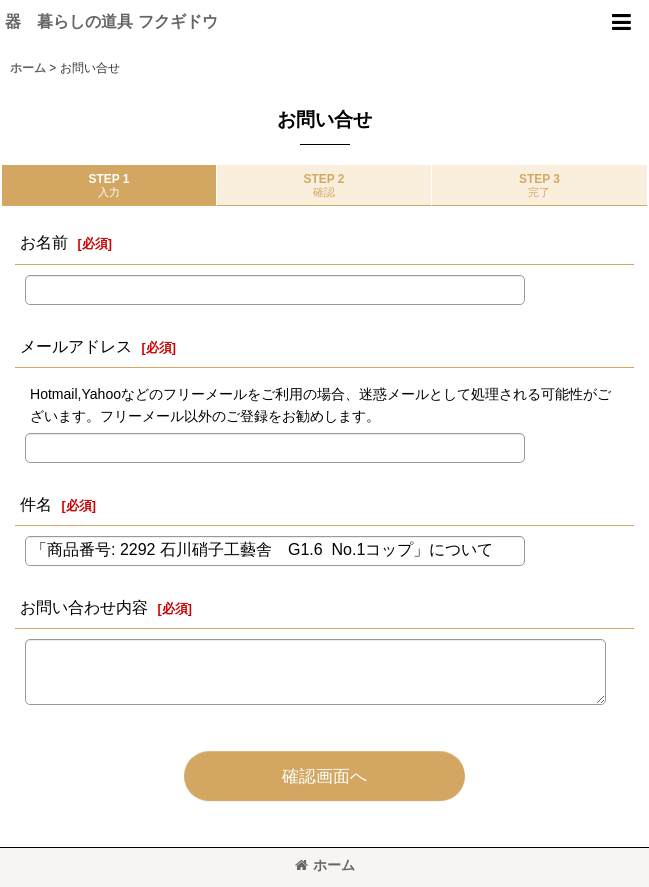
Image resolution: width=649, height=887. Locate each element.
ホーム (325, 865)
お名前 (44, 242)
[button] (621, 22)
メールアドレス (76, 346)
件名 (36, 504)
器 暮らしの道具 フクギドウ (111, 21)
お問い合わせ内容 (84, 607)
